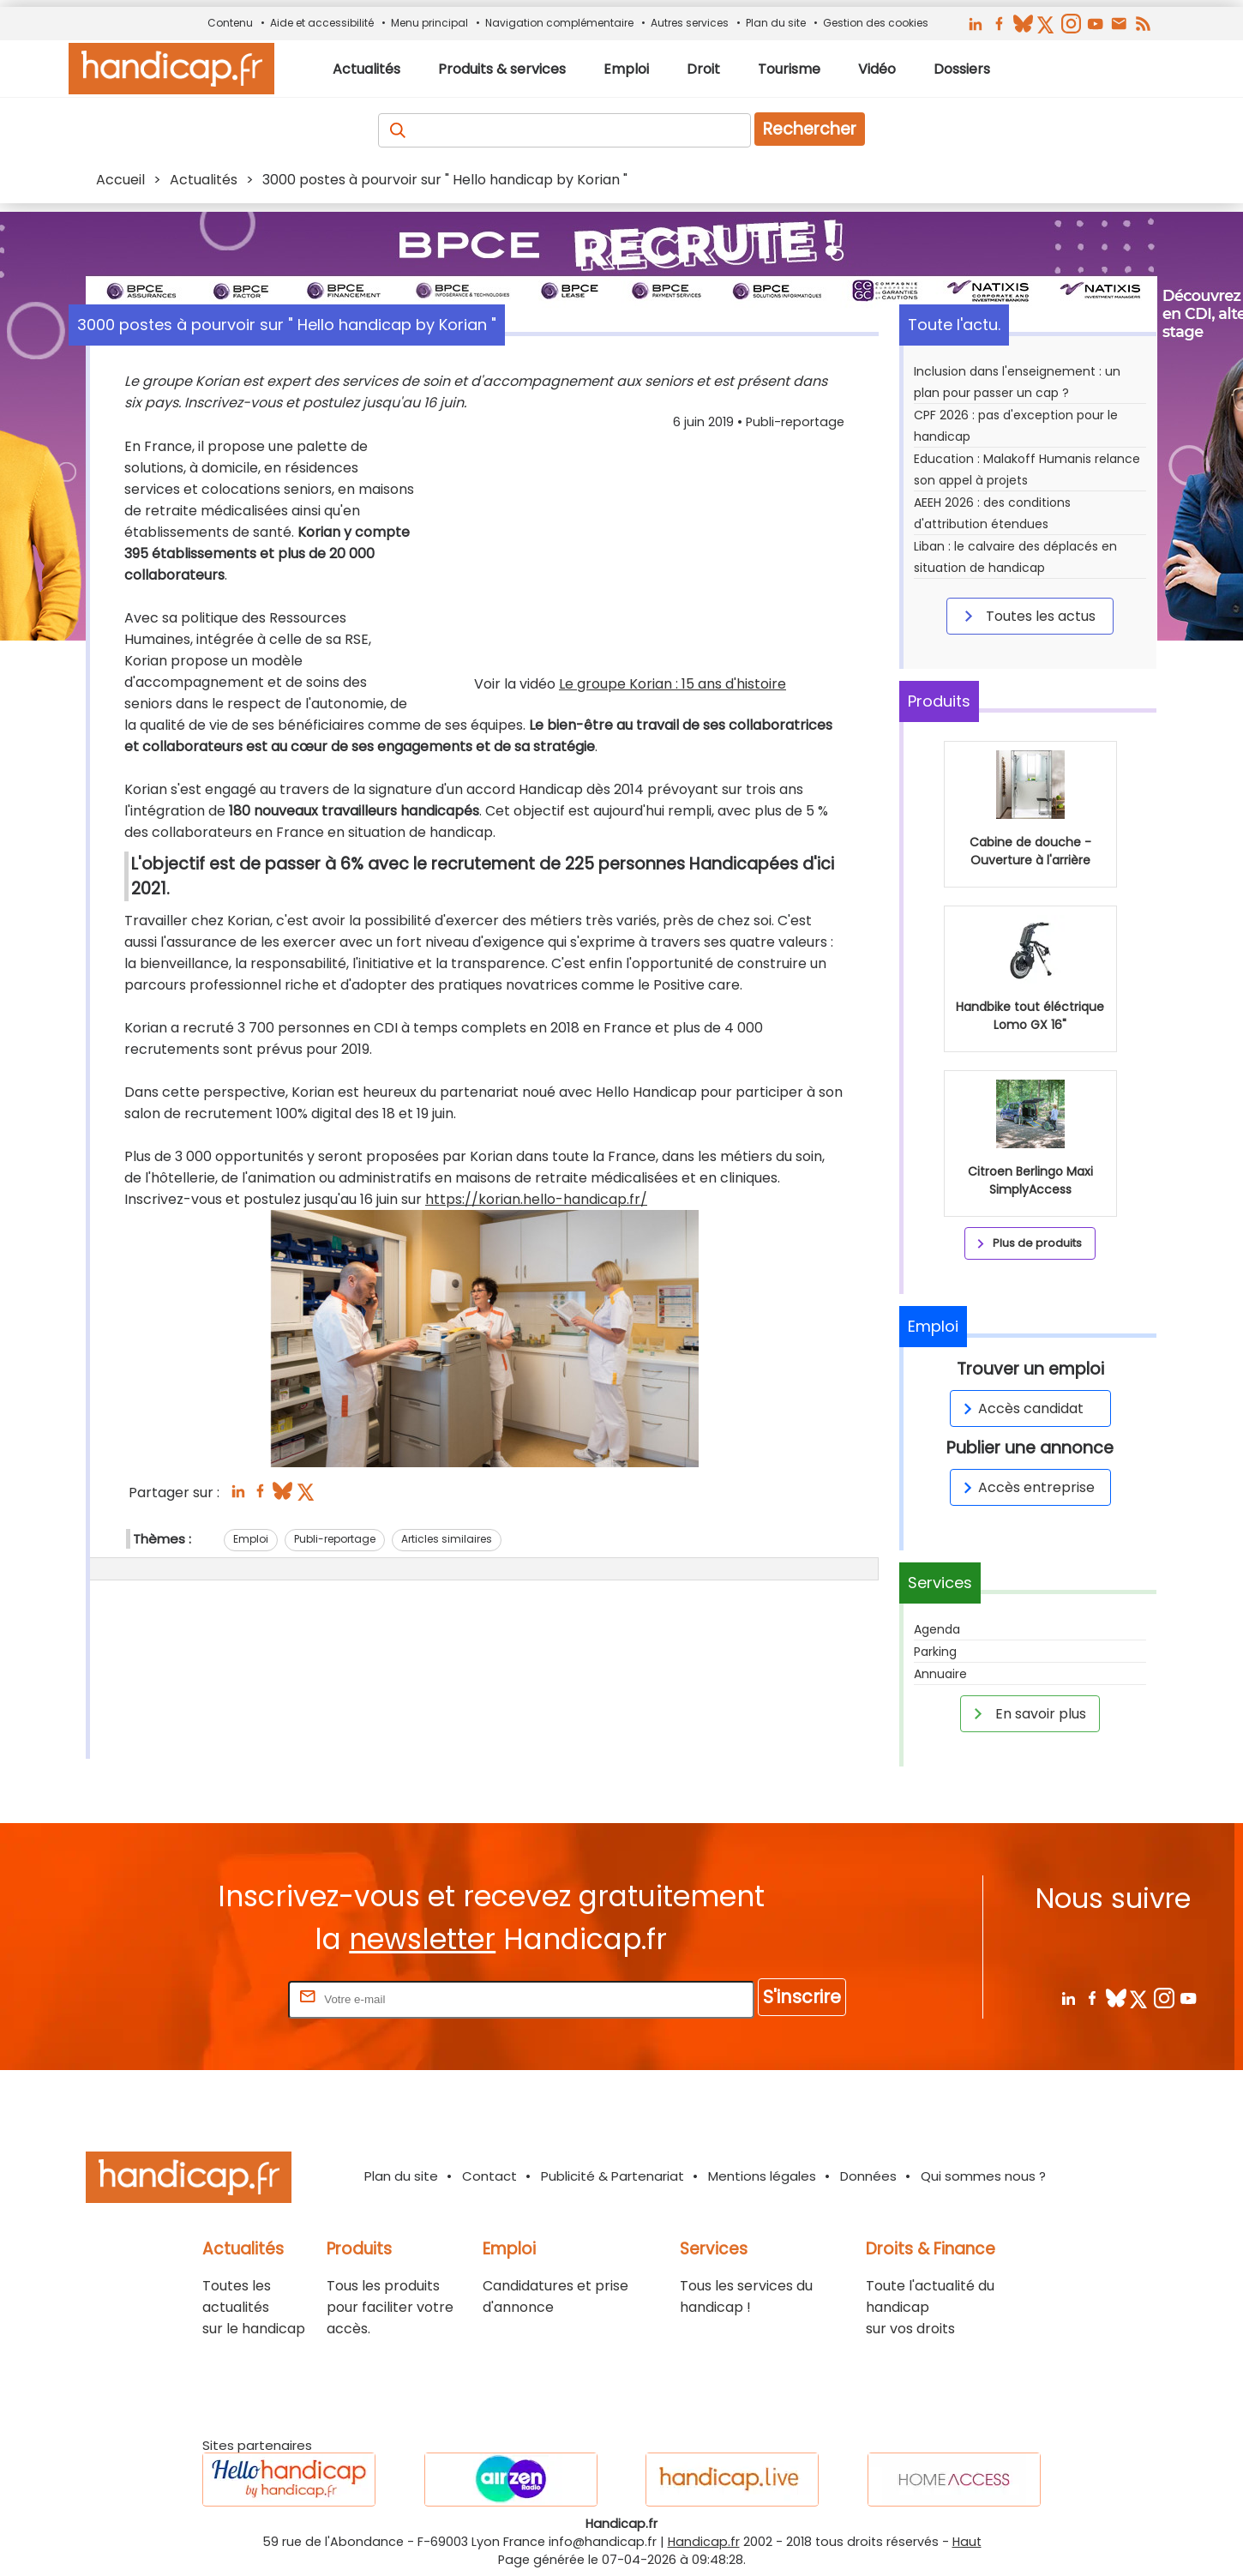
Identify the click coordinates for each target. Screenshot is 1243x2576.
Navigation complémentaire (559, 22)
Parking (935, 1651)
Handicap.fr (704, 2541)
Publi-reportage (334, 1539)
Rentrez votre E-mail (216, 1998)
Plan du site (776, 22)
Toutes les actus (1027, 615)
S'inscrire (802, 1996)
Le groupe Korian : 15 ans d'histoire (672, 684)
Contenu (230, 22)
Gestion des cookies (875, 22)
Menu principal (429, 22)
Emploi (250, 1539)
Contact (489, 2176)
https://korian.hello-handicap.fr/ (536, 1199)
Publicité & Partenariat (612, 2176)
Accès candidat (1021, 1408)
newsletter (422, 1939)
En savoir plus (1027, 1713)
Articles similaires (446, 1539)
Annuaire (940, 1673)
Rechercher (809, 129)
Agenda (937, 1629)
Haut (967, 2541)
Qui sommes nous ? (983, 2176)
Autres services (690, 22)
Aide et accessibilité (322, 22)
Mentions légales (762, 2176)
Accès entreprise (1026, 1487)
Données (868, 2176)
